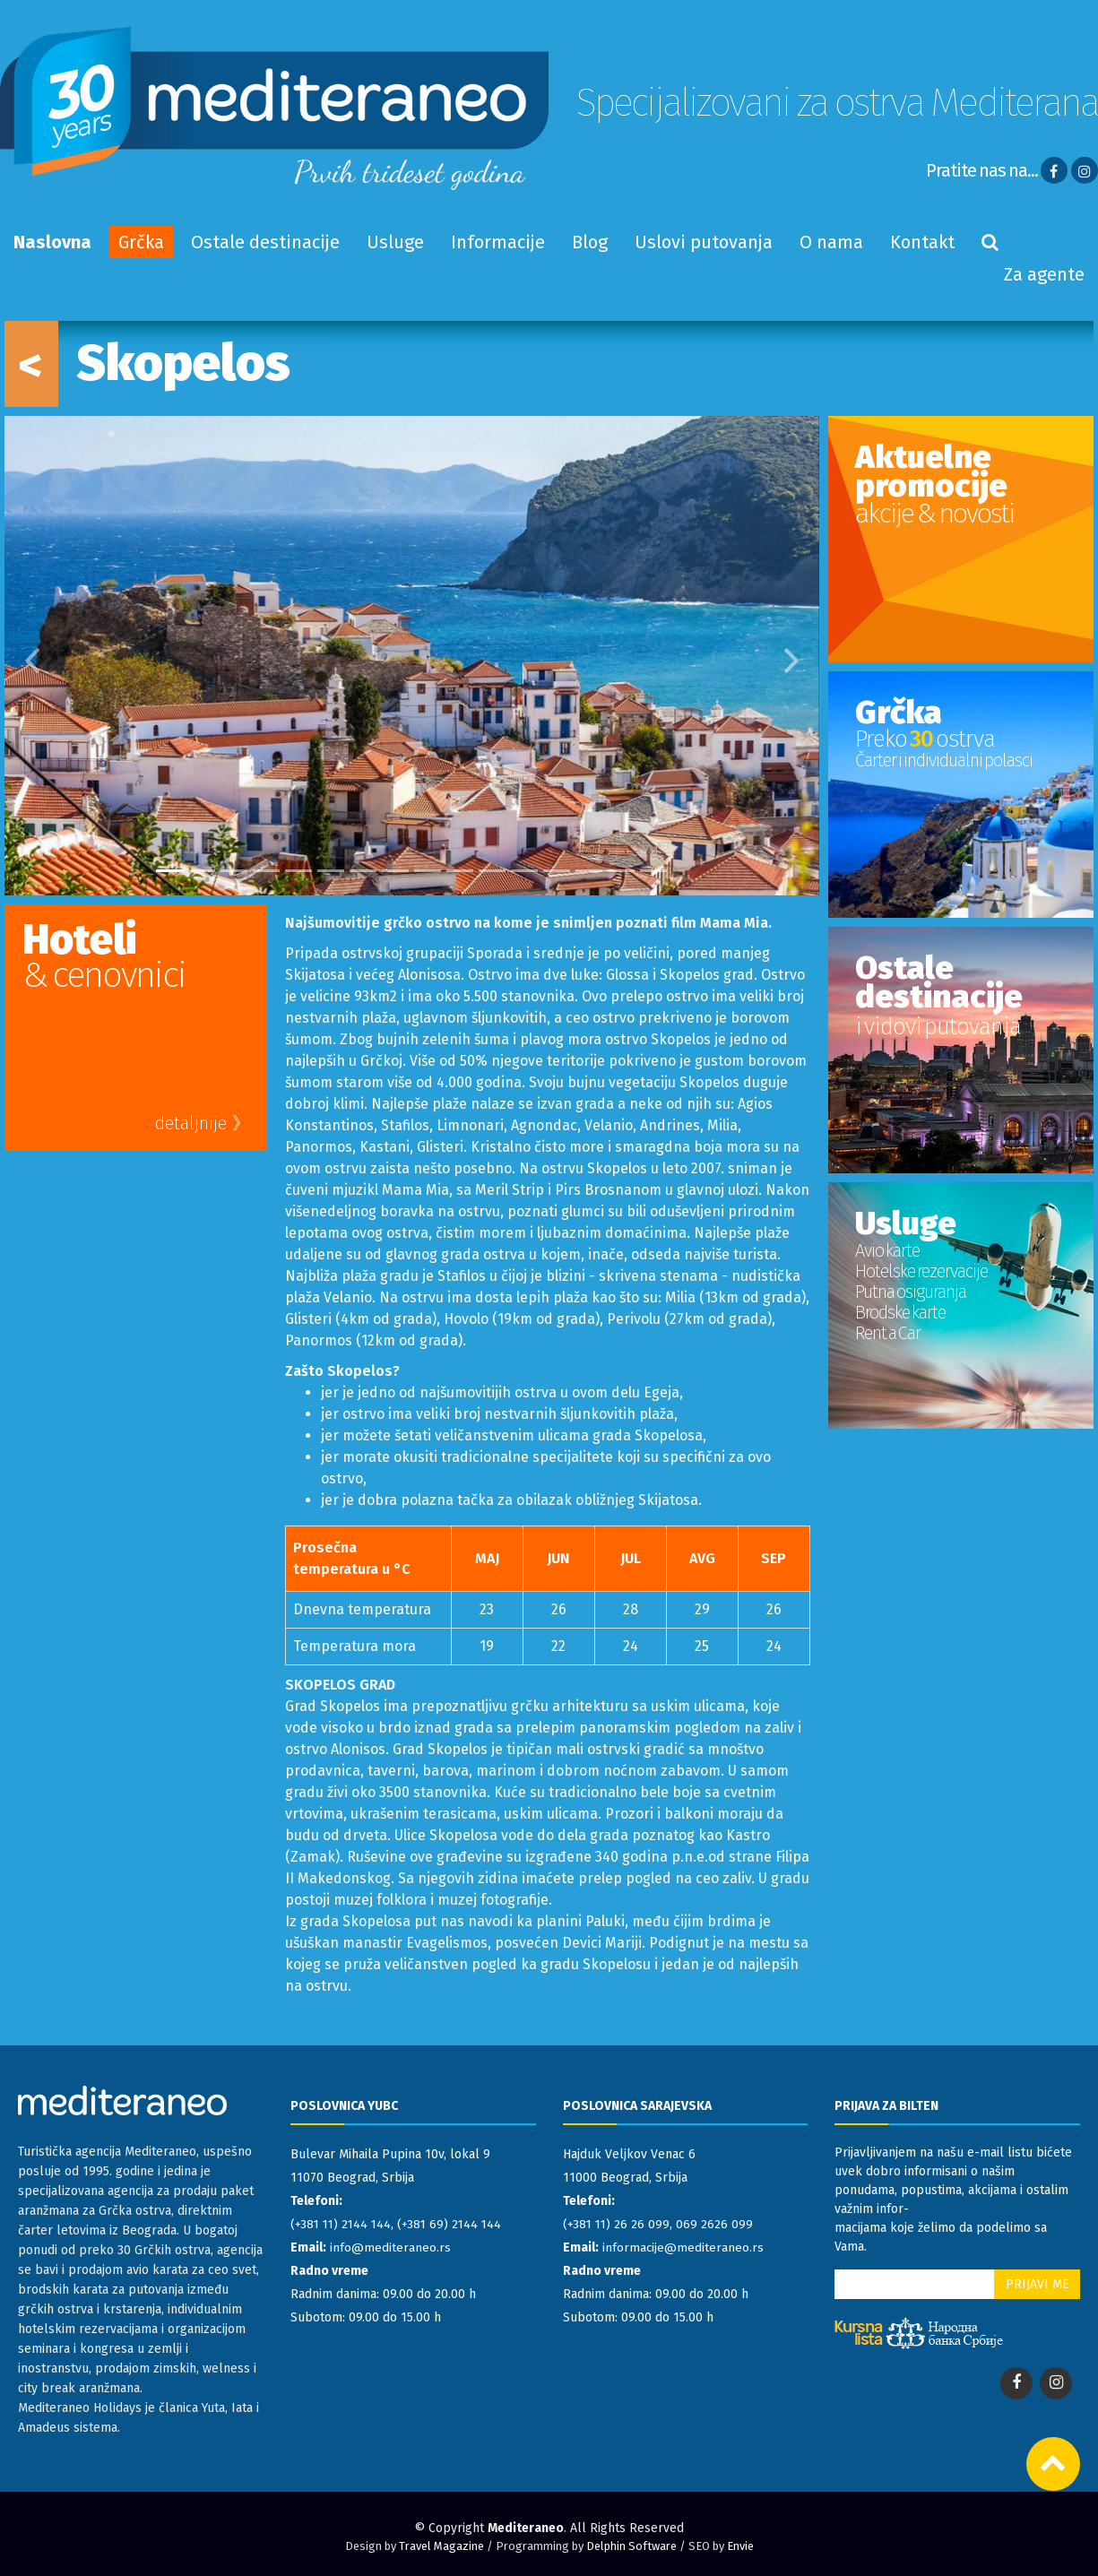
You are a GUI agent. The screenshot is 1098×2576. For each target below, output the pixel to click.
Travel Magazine (441, 2546)
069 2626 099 (716, 2224)
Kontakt (922, 242)
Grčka (141, 242)
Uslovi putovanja (704, 242)
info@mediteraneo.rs (390, 2247)
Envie (740, 2546)
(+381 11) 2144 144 (342, 2224)
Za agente (1044, 274)
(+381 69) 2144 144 (455, 2224)
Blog (590, 242)
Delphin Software (631, 2546)
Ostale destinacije (265, 242)
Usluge (395, 242)
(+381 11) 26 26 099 (617, 2224)
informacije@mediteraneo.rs (683, 2247)
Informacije (498, 242)
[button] (24, 656)
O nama (831, 242)
